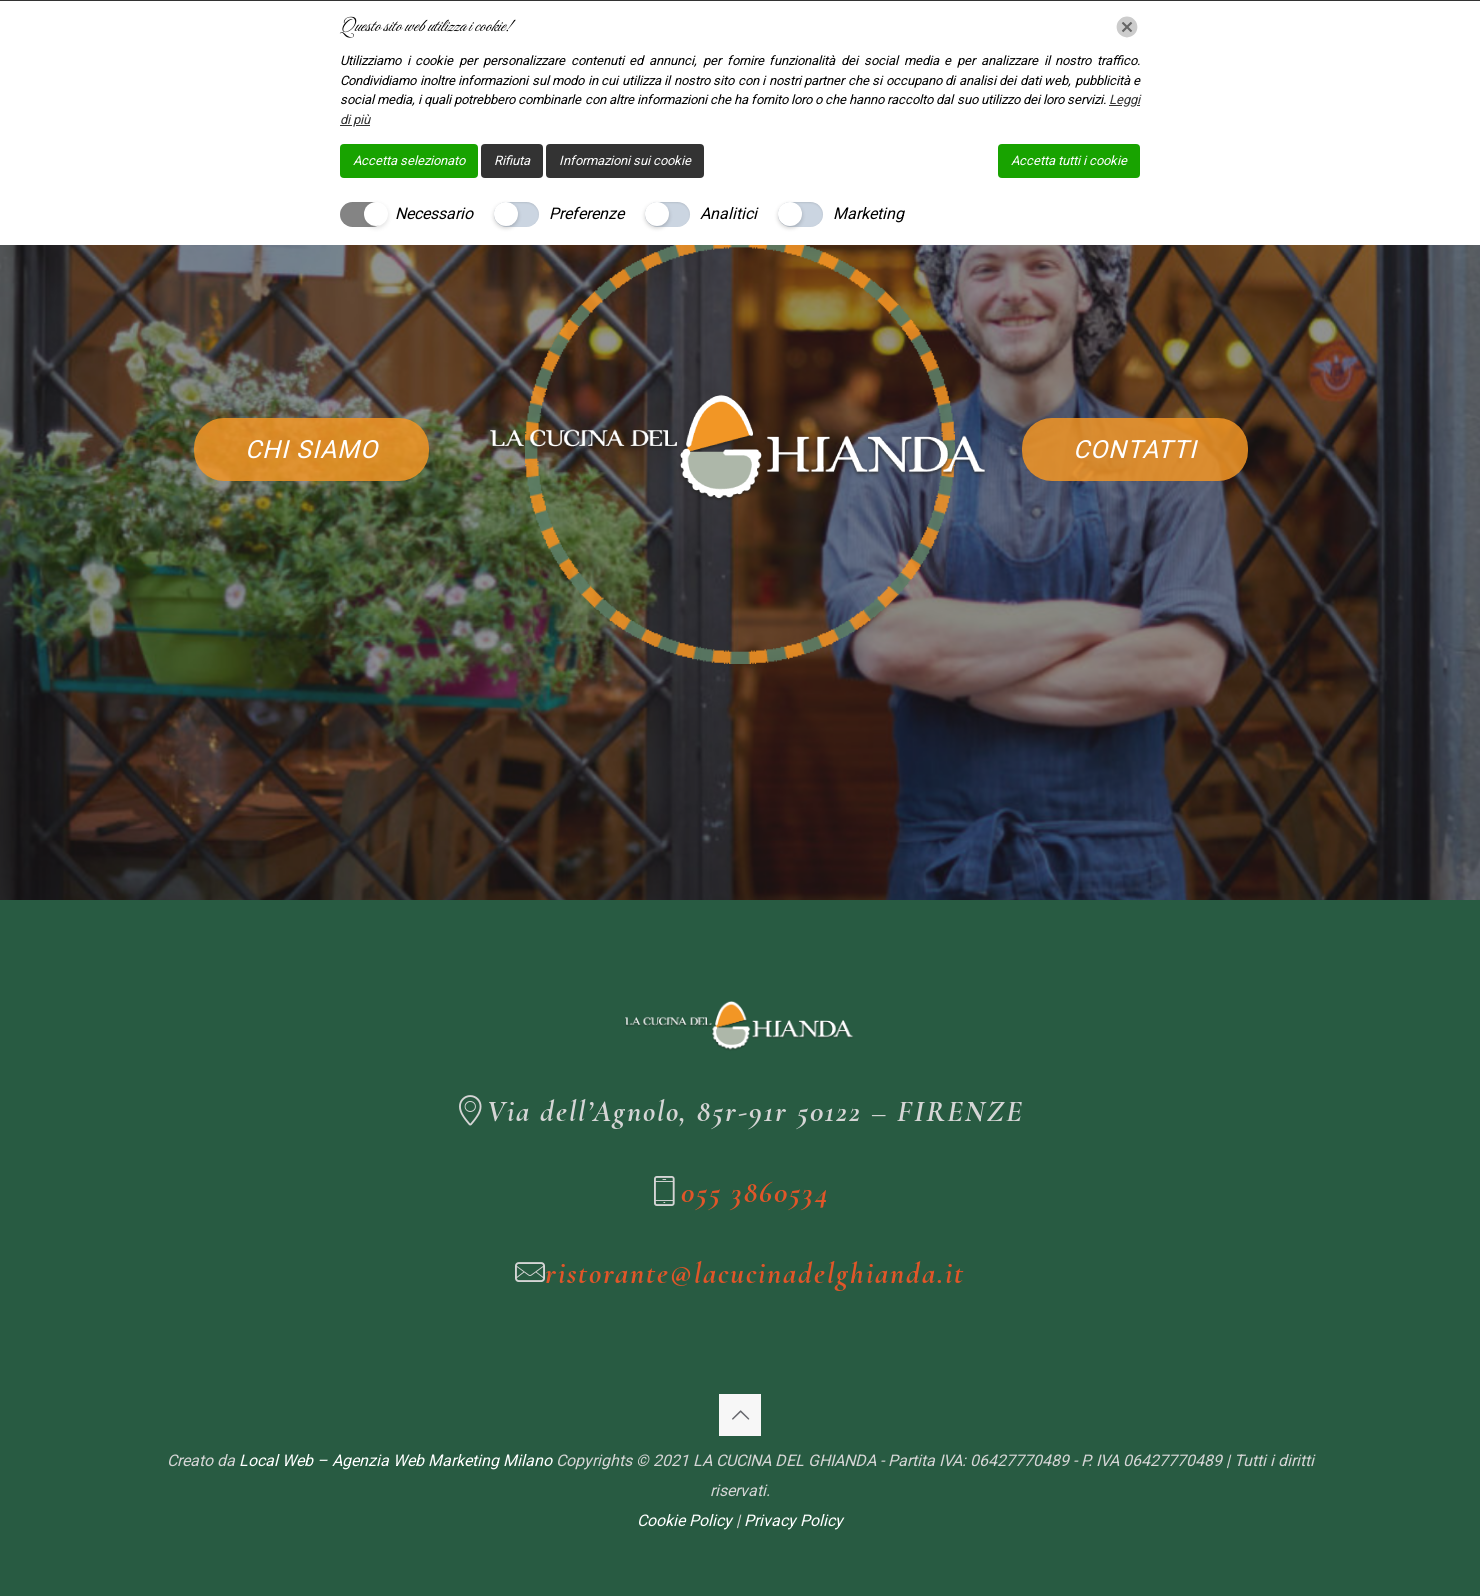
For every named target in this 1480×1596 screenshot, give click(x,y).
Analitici (728, 213)
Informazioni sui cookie (625, 160)
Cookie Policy (684, 1520)
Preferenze (586, 213)
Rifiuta (512, 160)
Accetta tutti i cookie (1069, 160)
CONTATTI (1135, 449)
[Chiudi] (1127, 27)
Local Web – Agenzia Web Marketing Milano (397, 1460)
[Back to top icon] (740, 1415)
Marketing (868, 213)
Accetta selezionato (409, 160)
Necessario (434, 213)
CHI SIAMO (311, 449)
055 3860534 (755, 1192)
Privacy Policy (793, 1520)
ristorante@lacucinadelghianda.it (755, 1273)
